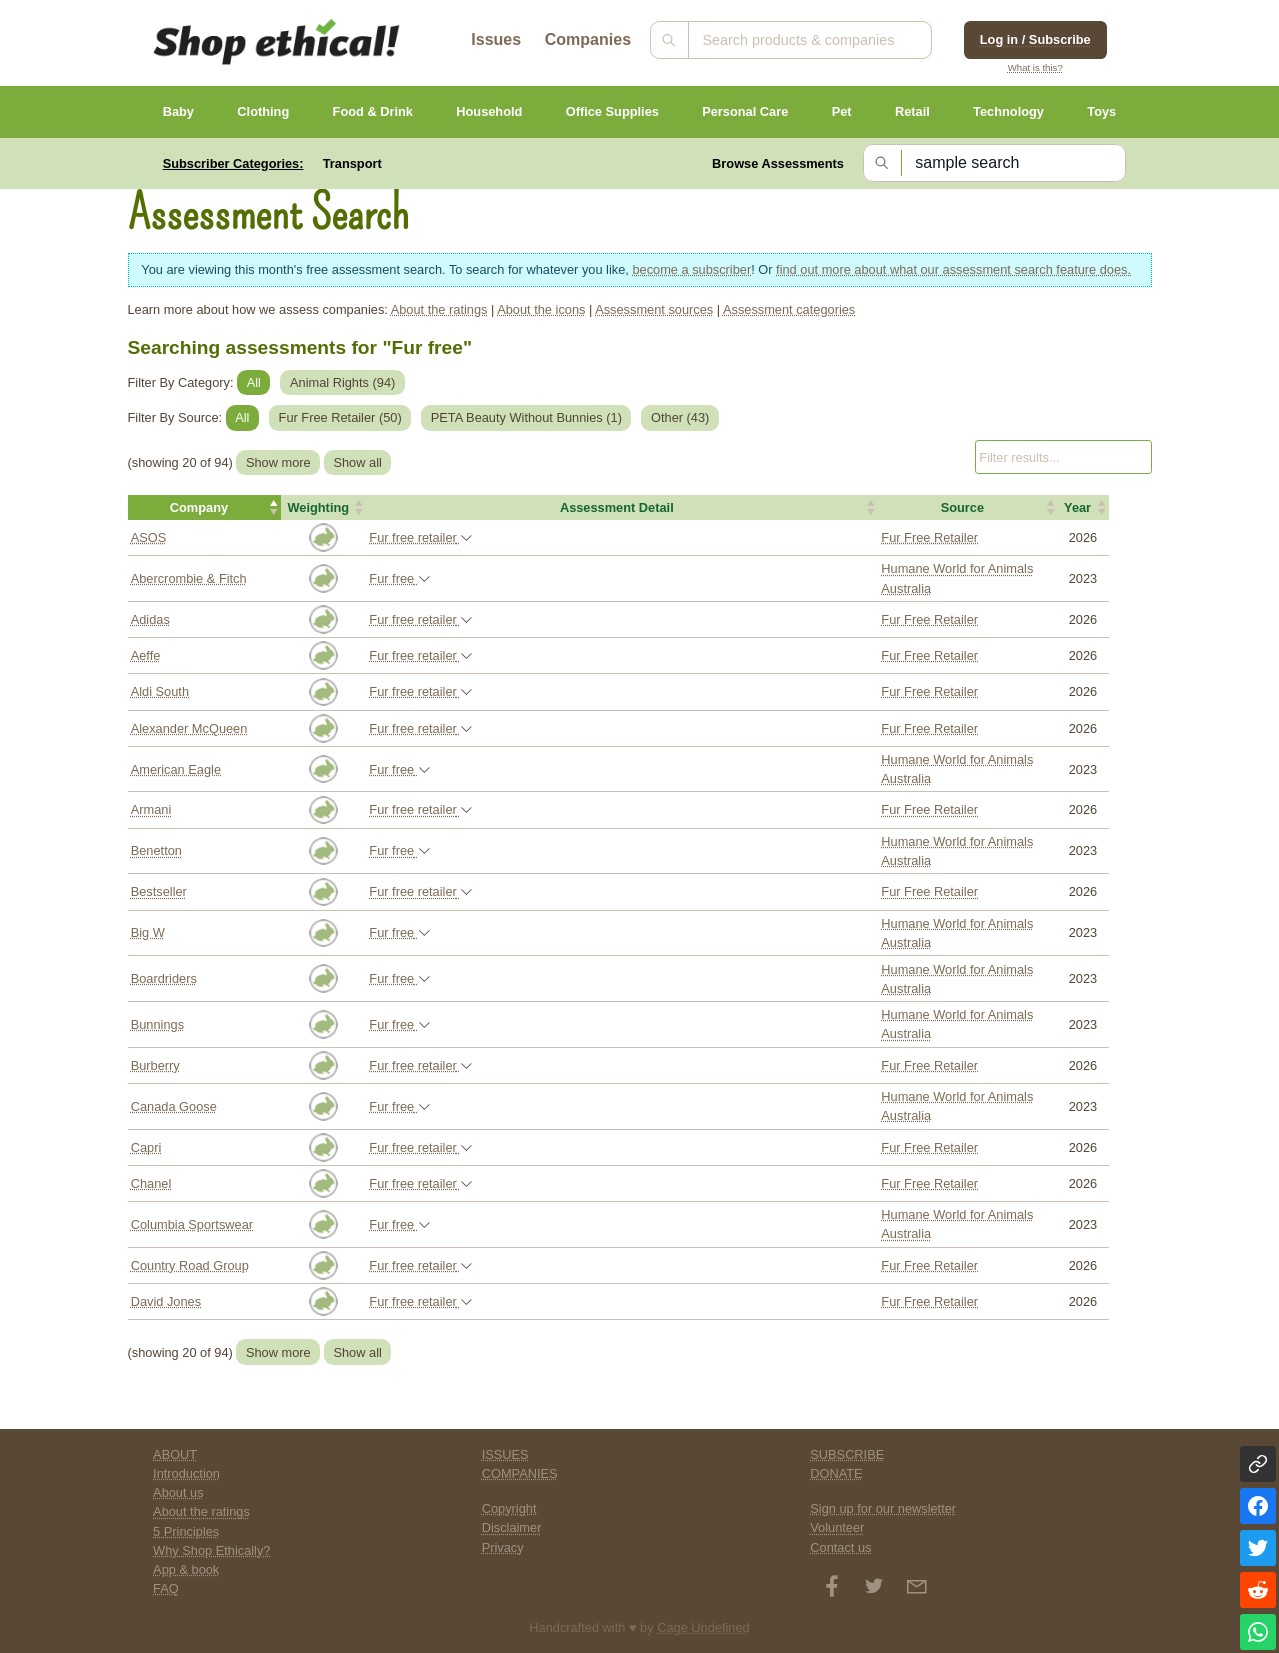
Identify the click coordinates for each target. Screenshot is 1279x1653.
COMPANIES (520, 1473)
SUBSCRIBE (847, 1454)
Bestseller (159, 891)
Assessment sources (654, 309)
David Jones (166, 1301)
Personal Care (745, 111)
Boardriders (164, 978)
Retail (912, 111)
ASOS (149, 537)
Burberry (155, 1065)
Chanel (151, 1183)
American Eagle (176, 769)
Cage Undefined (703, 1627)
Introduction (186, 1473)
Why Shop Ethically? (211, 1550)
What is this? (1035, 67)
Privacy (503, 1547)
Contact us (840, 1547)
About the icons (541, 309)
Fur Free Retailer (929, 537)
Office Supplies (612, 111)
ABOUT (175, 1454)
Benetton (156, 850)
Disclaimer (512, 1527)
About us (178, 1492)
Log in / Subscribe (1035, 39)
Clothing (263, 111)
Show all (357, 462)
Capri (146, 1147)
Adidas (150, 619)
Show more (278, 462)
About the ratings (439, 309)
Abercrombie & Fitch (189, 578)
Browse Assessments (778, 163)
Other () (680, 417)
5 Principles (186, 1531)
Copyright (509, 1508)
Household (489, 111)
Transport (352, 163)
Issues (496, 39)
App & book (186, 1569)
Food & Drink (373, 111)
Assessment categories (789, 309)
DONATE (836, 1473)
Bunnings (157, 1024)
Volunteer (837, 1527)
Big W (148, 932)
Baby (178, 111)
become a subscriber (691, 269)
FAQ (166, 1588)
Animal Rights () (342, 382)
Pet (842, 111)
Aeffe (146, 655)
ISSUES (505, 1454)
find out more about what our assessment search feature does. (953, 269)
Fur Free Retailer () (340, 417)
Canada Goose (174, 1106)
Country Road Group (190, 1265)
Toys (1101, 111)
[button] (205, 508)
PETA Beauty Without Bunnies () (526, 417)
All (254, 382)
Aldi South (160, 691)
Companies (588, 39)
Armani (151, 809)
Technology (1008, 111)
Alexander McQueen (189, 728)
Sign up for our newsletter (883, 1508)
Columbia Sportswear (192, 1224)
